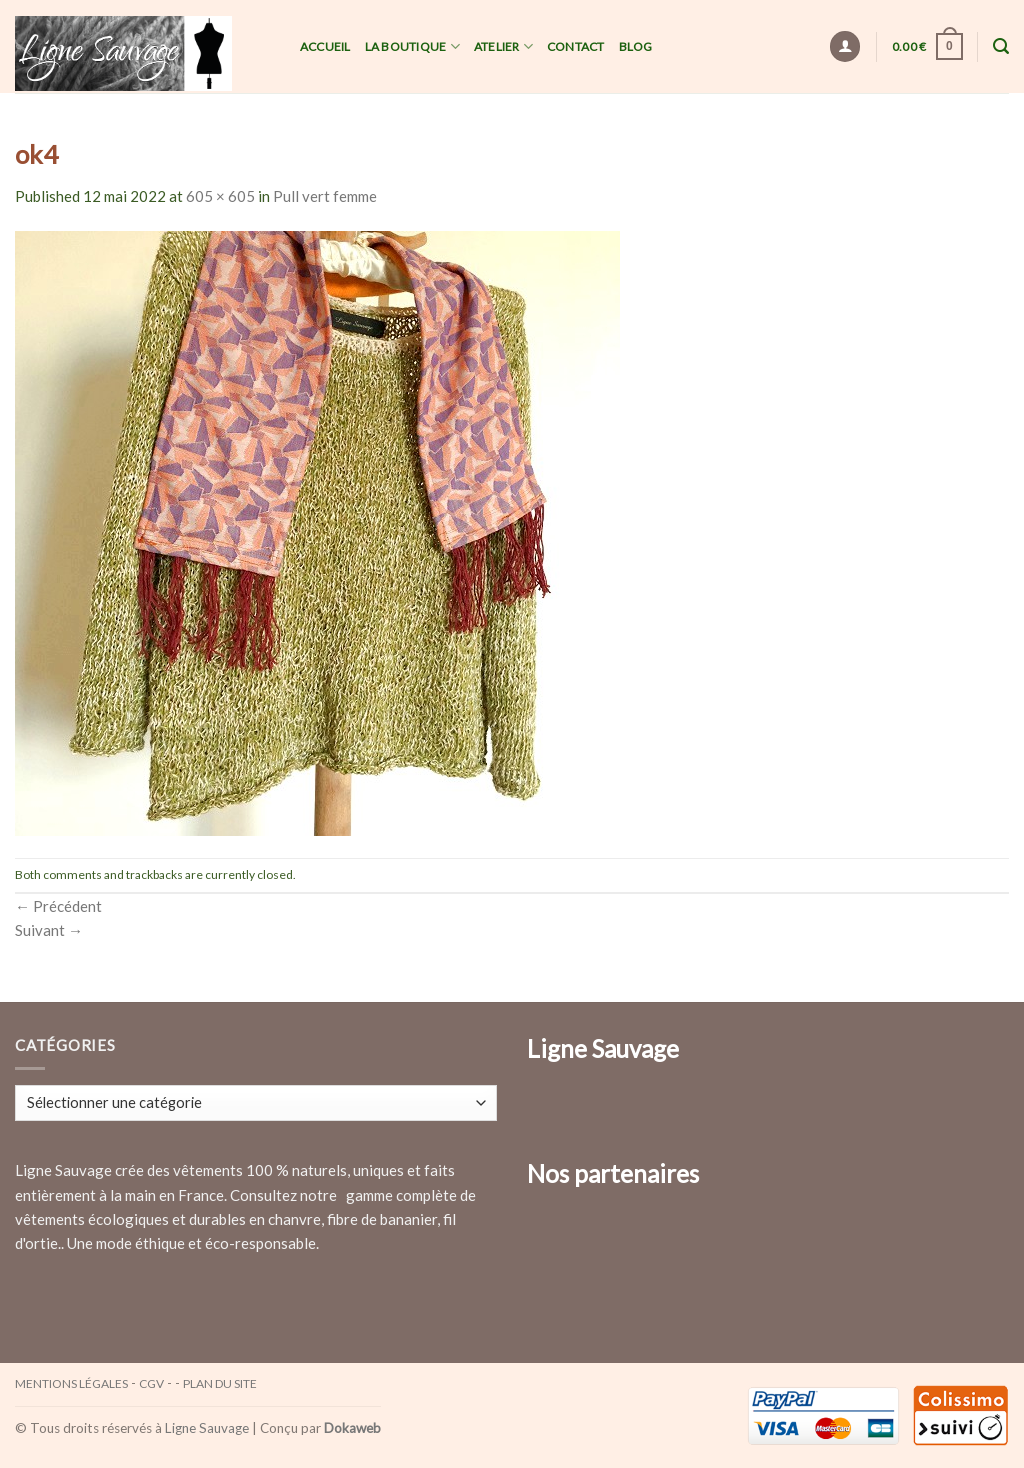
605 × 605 (220, 196)
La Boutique (412, 46)
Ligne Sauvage (207, 1428)
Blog (636, 46)
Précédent (58, 906)
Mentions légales (71, 1383)
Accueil (325, 46)
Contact (576, 46)
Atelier (503, 46)
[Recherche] (1001, 46)
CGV (151, 1383)
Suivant (49, 930)
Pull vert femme (325, 196)
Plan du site (220, 1383)
